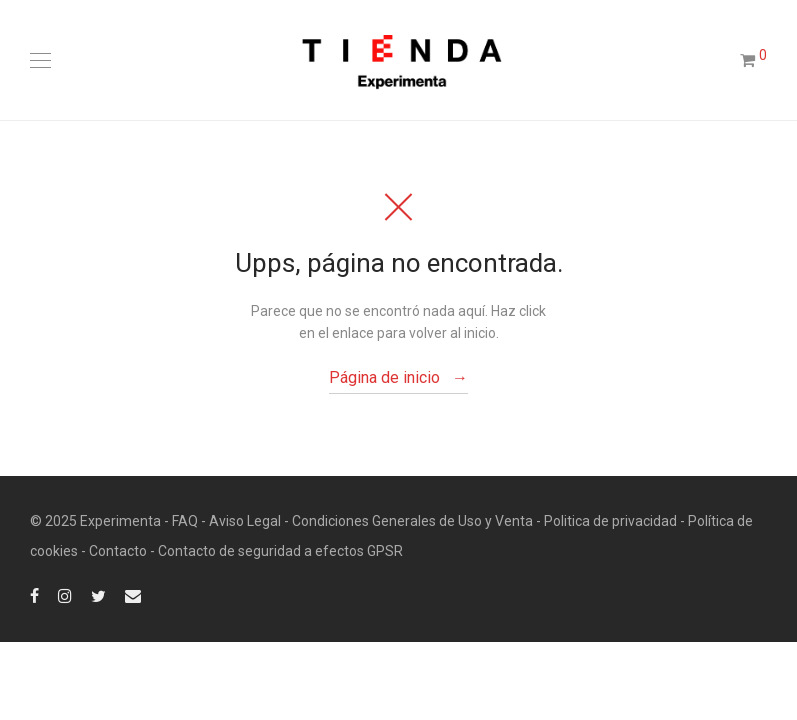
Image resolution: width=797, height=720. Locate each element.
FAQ (185, 521)
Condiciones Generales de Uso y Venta (412, 521)
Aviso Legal (245, 521)
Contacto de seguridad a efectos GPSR (280, 551)
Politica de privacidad (610, 521)
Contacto (118, 551)
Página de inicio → (398, 377)
